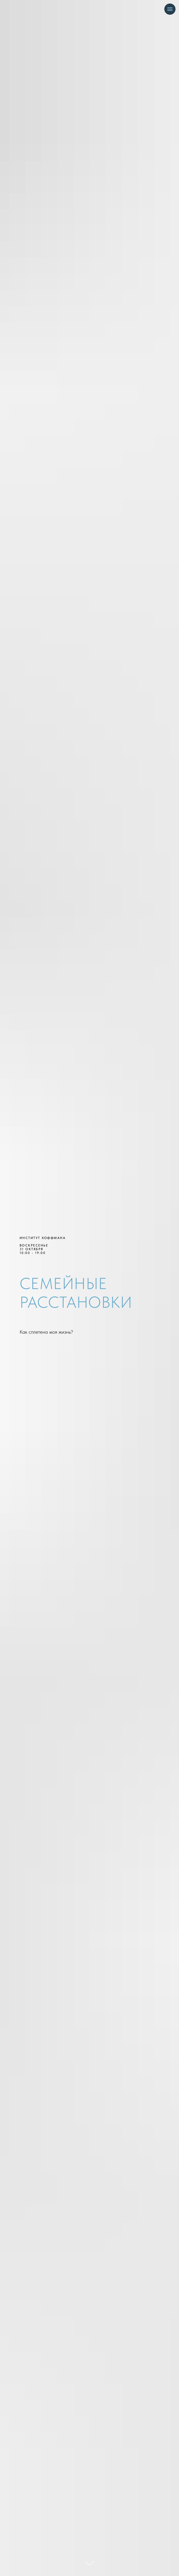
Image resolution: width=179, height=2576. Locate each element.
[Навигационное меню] (169, 9)
